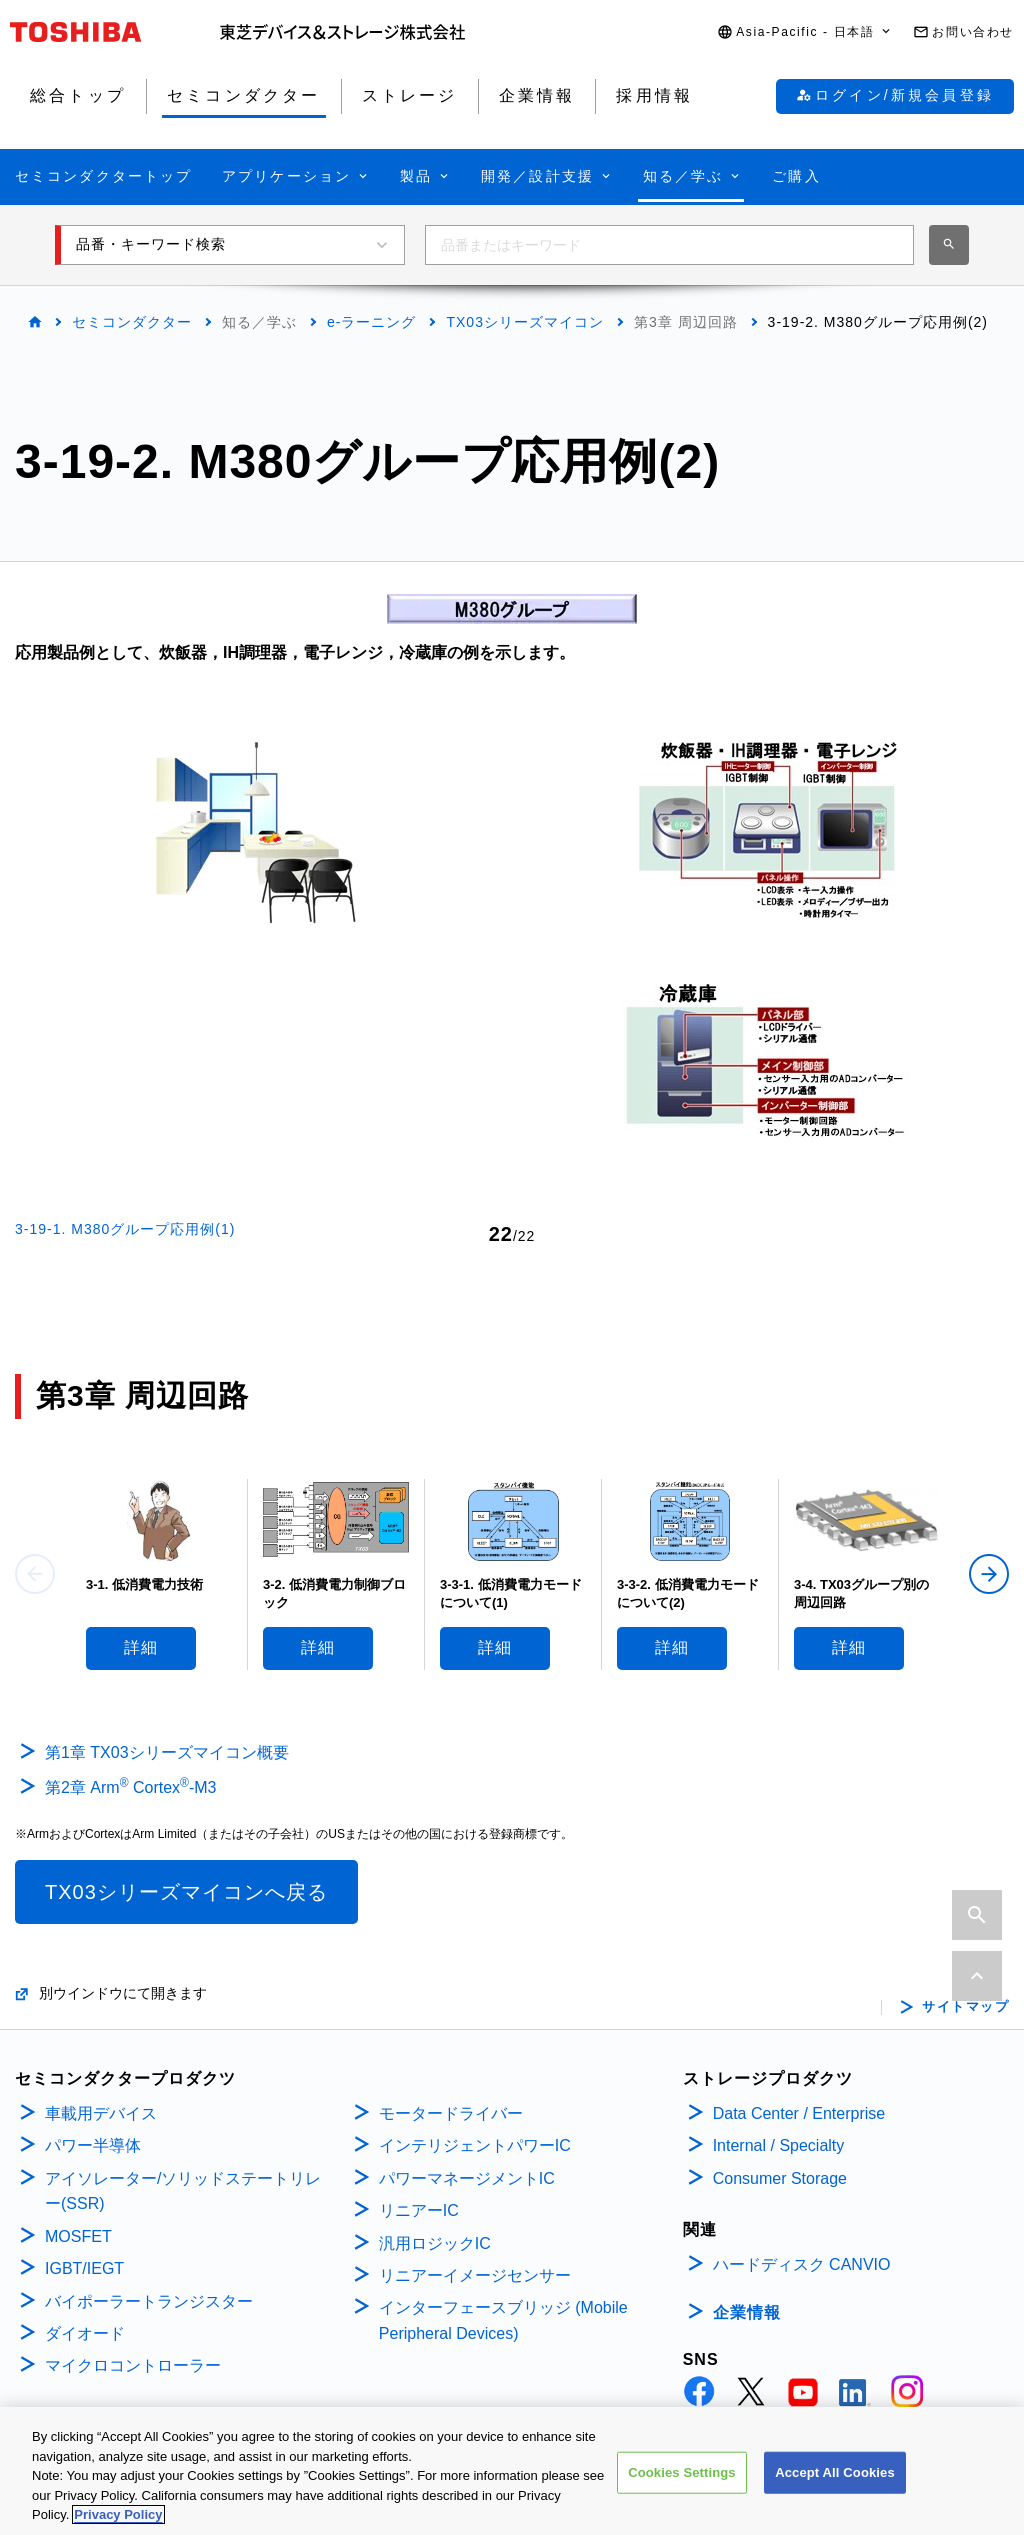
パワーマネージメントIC (467, 2178)
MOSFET (78, 2236)
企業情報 (747, 2312)
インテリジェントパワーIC (475, 2145)
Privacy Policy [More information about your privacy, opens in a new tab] (118, 2522)
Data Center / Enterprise (799, 2113)
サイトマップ (965, 2007)
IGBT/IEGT (84, 2268)
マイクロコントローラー (133, 2365)
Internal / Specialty (779, 2145)
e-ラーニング (371, 322)
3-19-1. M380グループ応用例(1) (125, 1229)
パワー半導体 (93, 2145)
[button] (805, 32)
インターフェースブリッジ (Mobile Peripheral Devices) (503, 2320)
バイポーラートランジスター (149, 2301)
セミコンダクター (132, 322)
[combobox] (669, 245)
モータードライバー (451, 2113)
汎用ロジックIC (435, 2243)
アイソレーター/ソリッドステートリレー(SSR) (183, 2191)
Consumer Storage (780, 2178)
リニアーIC (419, 2210)
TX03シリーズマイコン (524, 322)
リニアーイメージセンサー (475, 2275)
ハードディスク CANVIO (802, 2264)
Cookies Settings (682, 2479)
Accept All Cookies (835, 2479)
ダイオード (85, 2333)
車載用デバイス (101, 2113)
